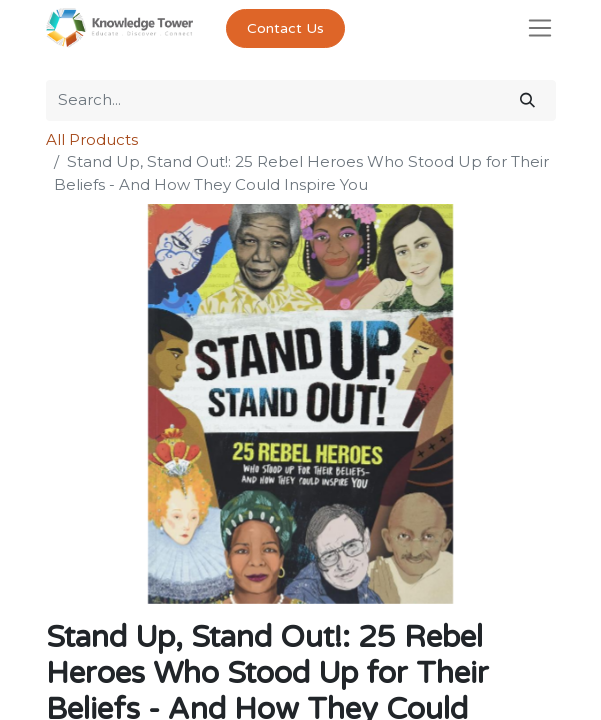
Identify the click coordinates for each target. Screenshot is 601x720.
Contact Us (285, 28)
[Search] (527, 100)
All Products (92, 139)
